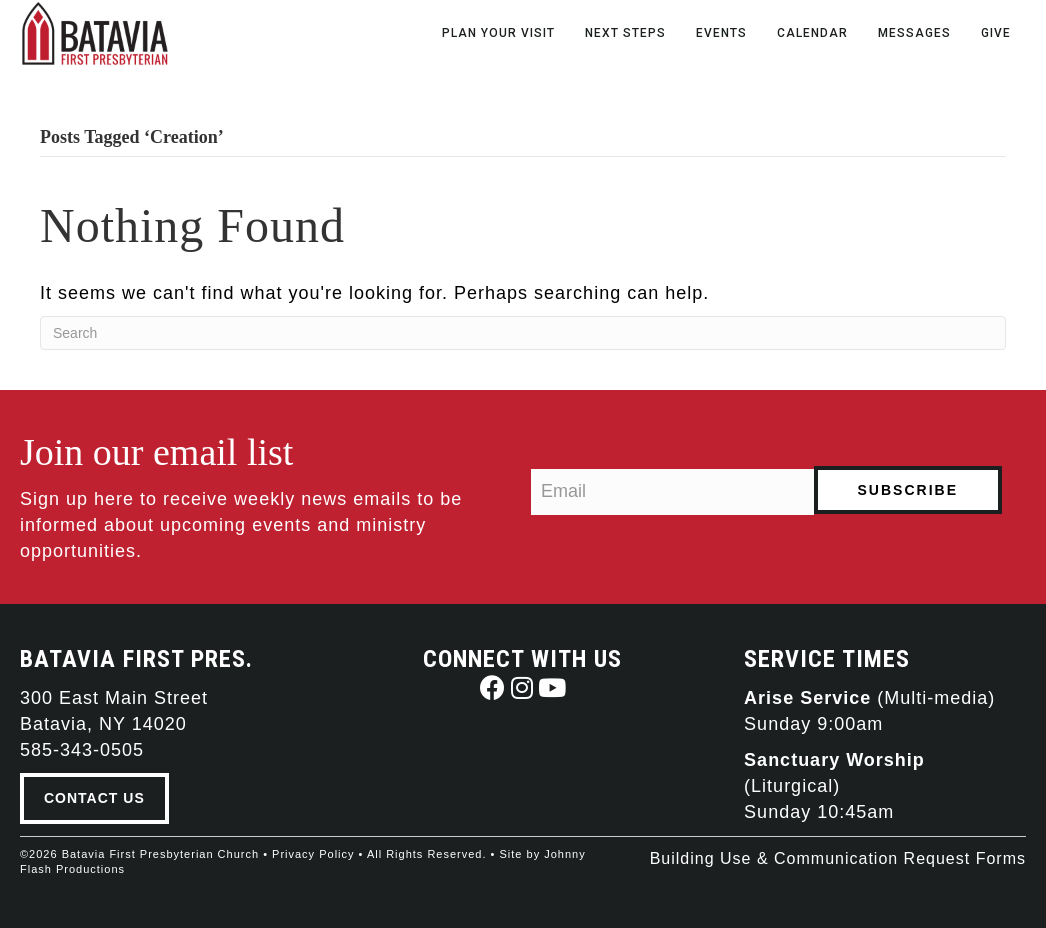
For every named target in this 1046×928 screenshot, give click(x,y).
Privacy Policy (313, 854)
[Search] (523, 333)
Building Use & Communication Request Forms (838, 858)
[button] (492, 687)
